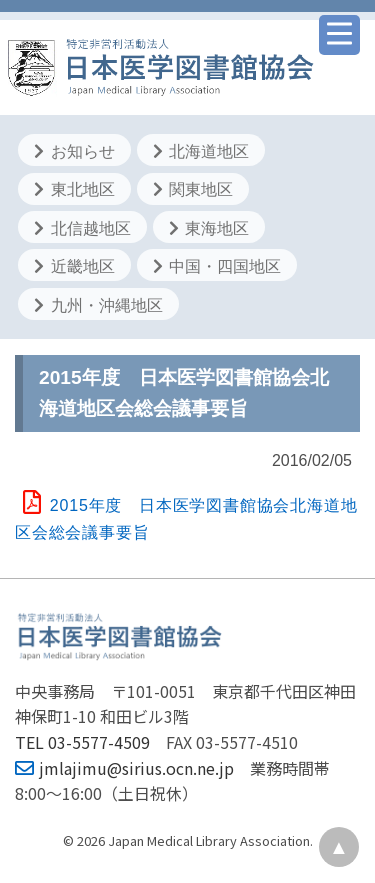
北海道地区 (201, 151)
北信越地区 (82, 228)
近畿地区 (74, 266)
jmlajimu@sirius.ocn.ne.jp (124, 768)
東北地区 (74, 189)
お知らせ (74, 151)
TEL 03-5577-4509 (82, 742)
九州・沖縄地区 (98, 305)
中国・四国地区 (217, 266)
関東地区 (193, 189)
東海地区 (209, 228)
